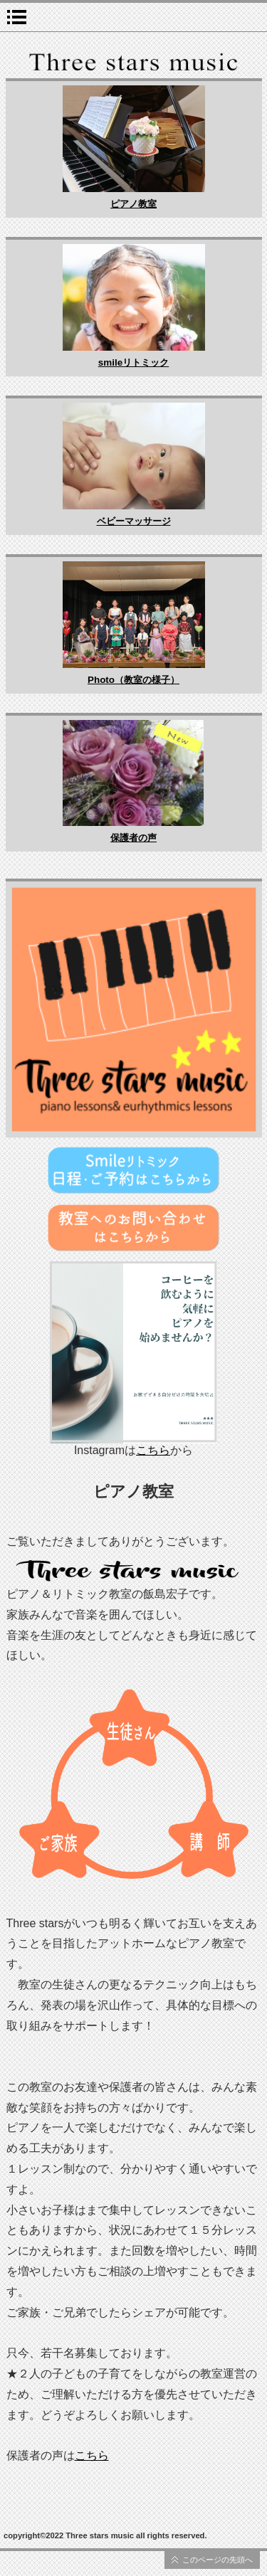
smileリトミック (133, 362)
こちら (153, 1450)
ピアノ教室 (133, 203)
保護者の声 (133, 837)
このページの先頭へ (217, 2559)
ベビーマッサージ (134, 521)
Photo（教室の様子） (133, 679)
